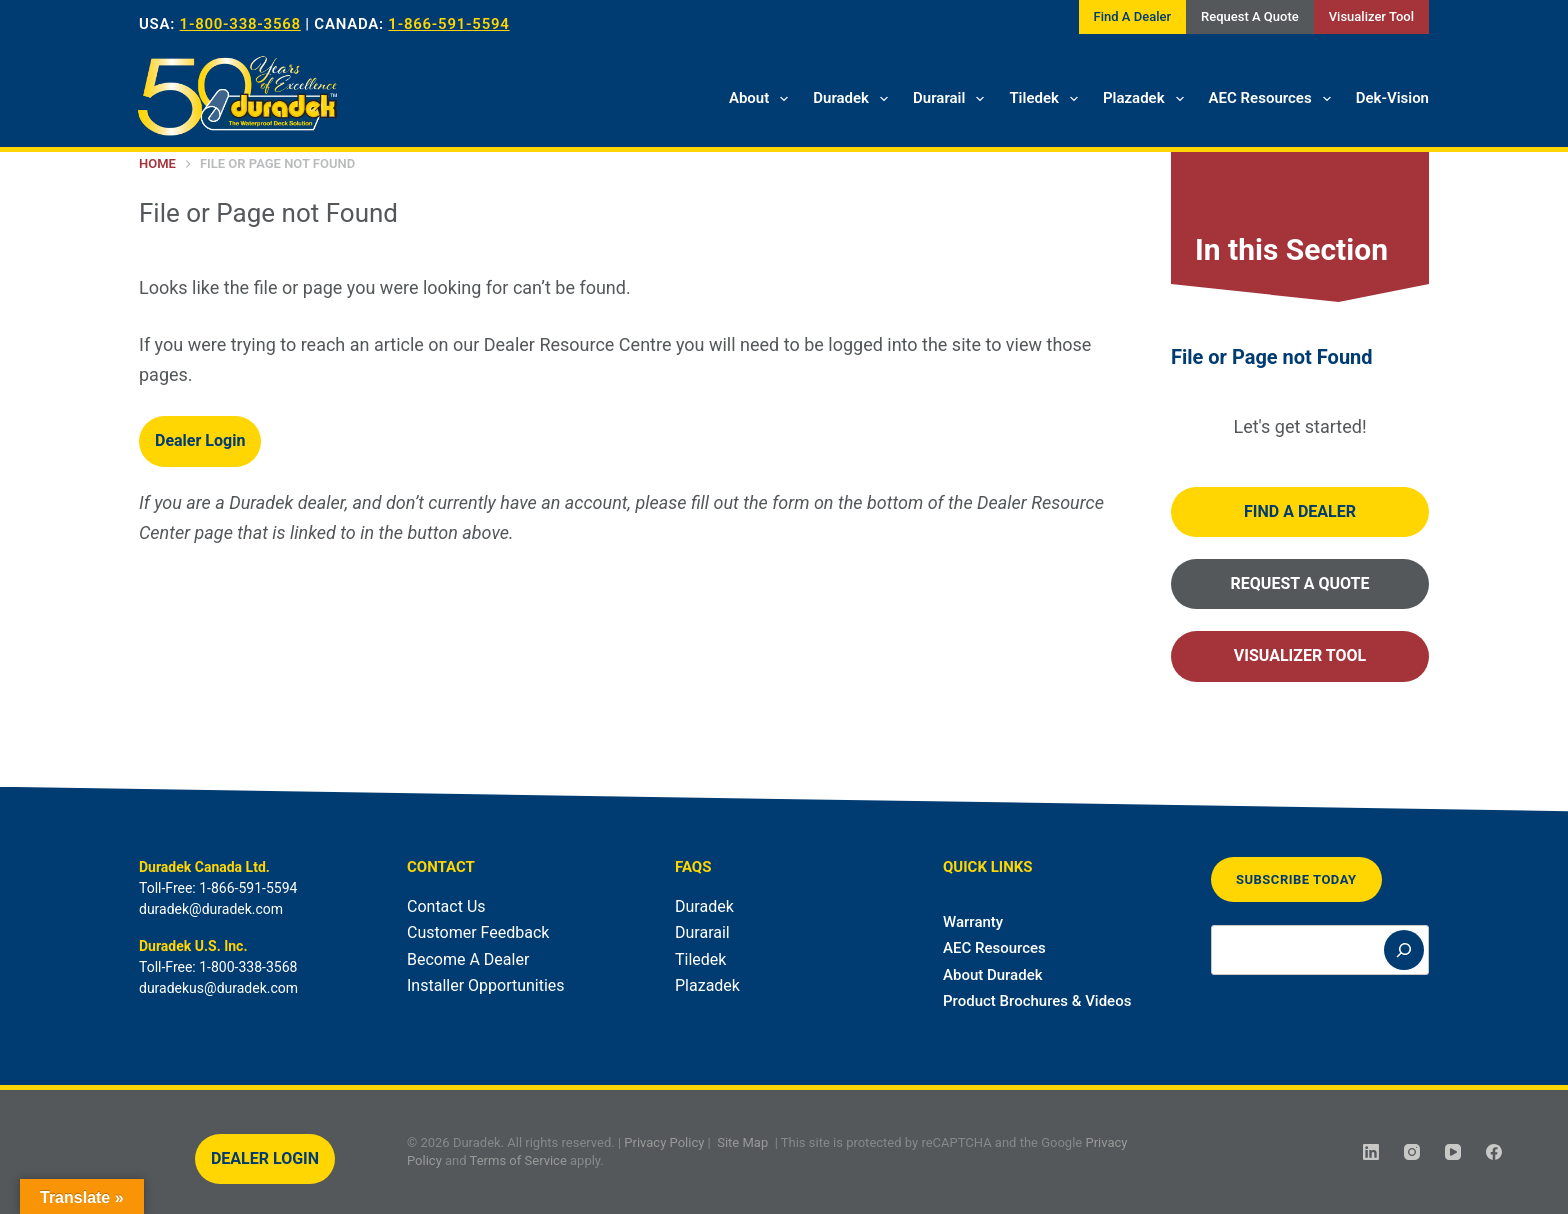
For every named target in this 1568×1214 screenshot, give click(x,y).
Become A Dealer (468, 959)
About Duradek (993, 975)
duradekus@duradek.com (218, 988)
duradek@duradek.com (211, 909)
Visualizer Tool (1371, 16)
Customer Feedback (478, 932)
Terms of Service (518, 1159)
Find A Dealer (1132, 16)
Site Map (742, 1142)
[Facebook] (1494, 1152)
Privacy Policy (664, 1142)
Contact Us (446, 906)
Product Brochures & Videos (1037, 1001)
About (762, 99)
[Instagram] (1412, 1152)
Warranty (973, 922)
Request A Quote (1250, 16)
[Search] (1404, 950)
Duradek (854, 99)
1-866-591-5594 (448, 24)
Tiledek (1047, 99)
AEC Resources (1274, 99)
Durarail (952, 99)
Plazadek (1147, 99)
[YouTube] (1453, 1152)
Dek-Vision (1392, 98)
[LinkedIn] (1371, 1152)
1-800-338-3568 (240, 24)
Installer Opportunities (486, 985)
